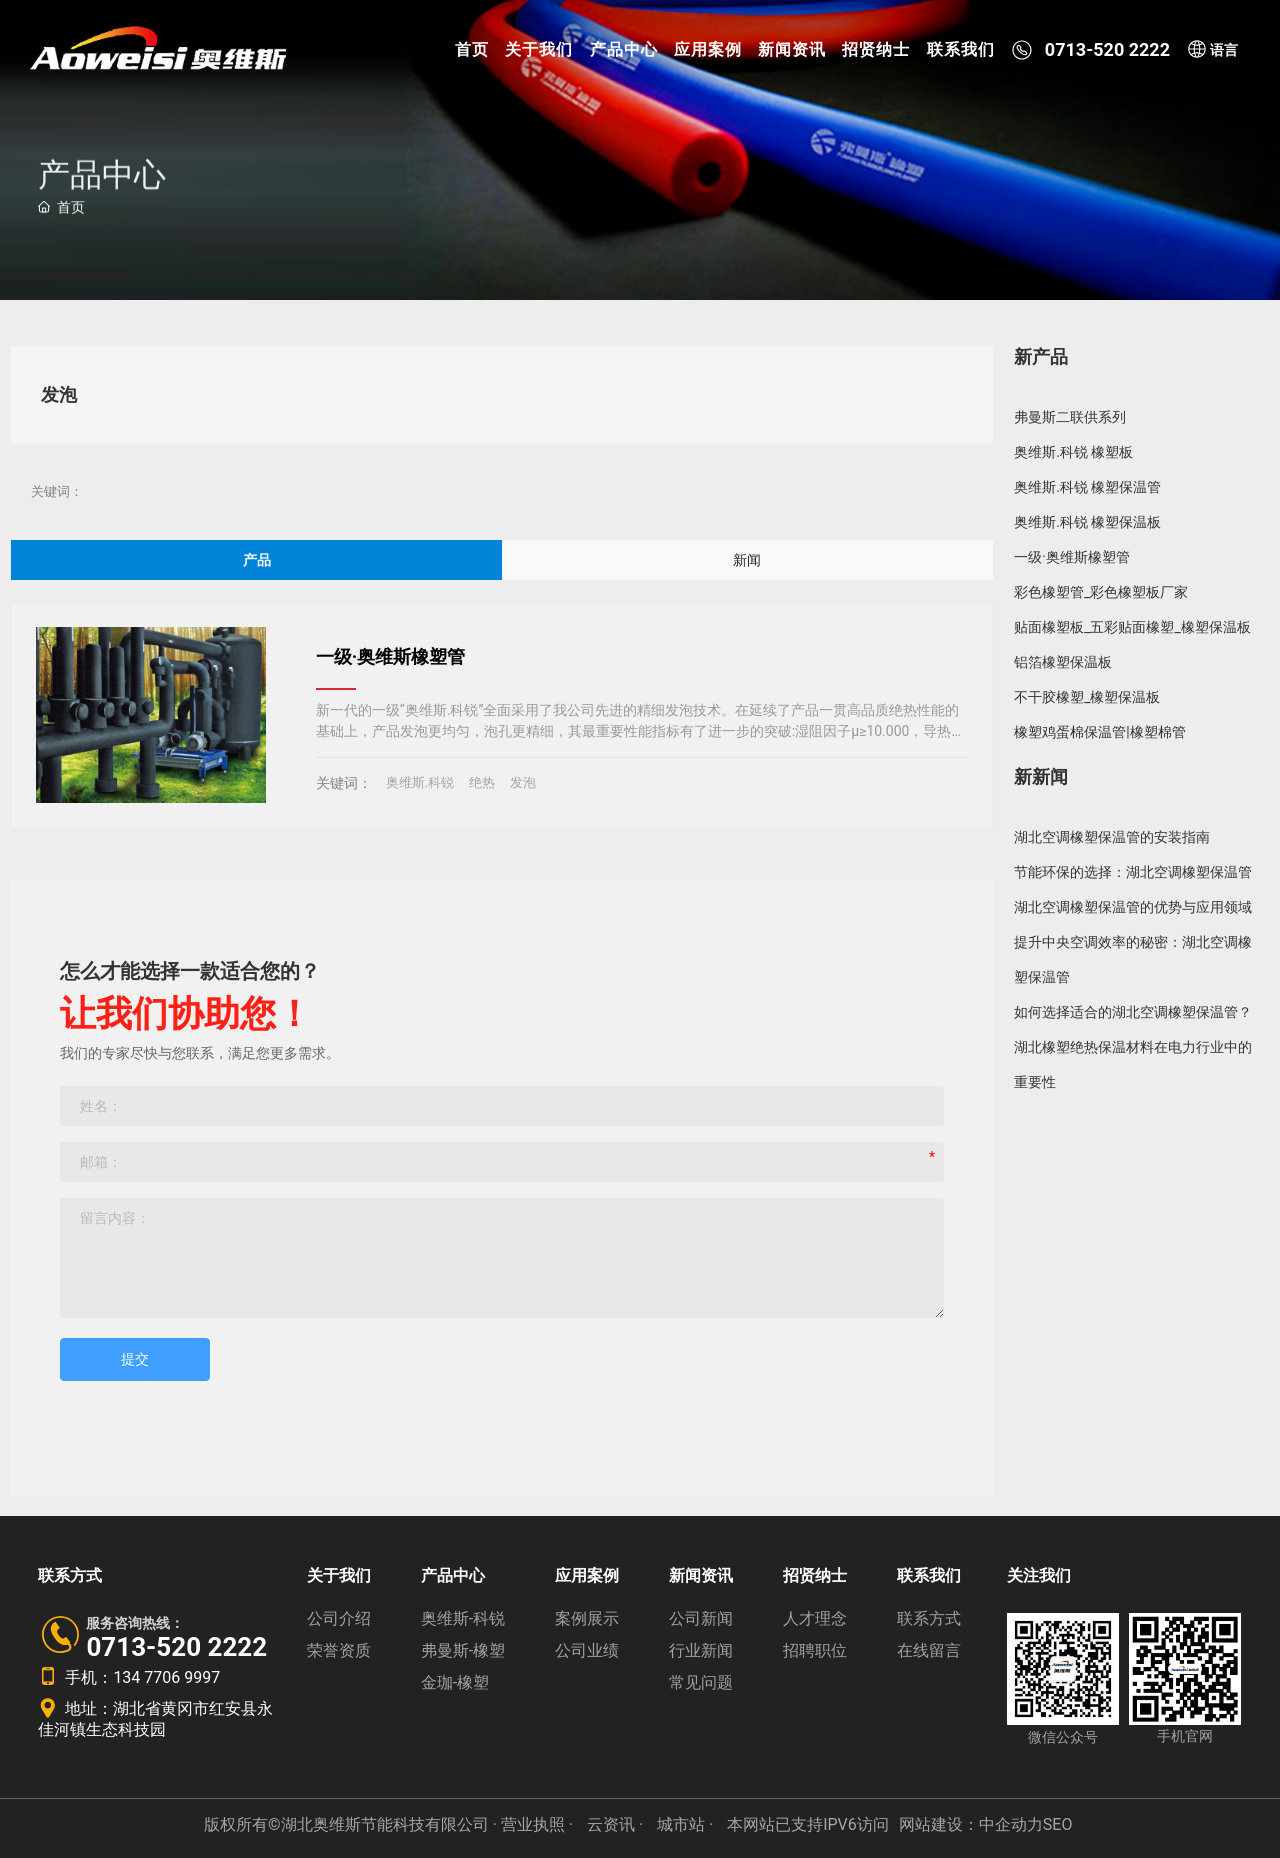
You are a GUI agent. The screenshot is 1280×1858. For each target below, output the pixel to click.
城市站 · (687, 1824)
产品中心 (624, 49)
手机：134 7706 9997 (129, 1677)
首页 (472, 49)
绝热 (482, 782)
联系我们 (961, 49)
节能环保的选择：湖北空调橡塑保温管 (1133, 872)
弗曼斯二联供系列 (1070, 417)
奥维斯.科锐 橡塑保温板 (1087, 522)
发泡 (523, 782)
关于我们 (539, 49)
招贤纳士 (876, 49)
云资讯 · (617, 1824)
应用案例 (708, 49)
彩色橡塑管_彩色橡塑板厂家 (1101, 592)
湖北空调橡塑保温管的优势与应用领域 (1133, 907)
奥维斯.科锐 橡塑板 (1073, 452)
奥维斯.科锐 (420, 782)
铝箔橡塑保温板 (1063, 662)
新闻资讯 (792, 49)
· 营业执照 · (533, 1824)
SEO (1058, 1824)
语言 (1212, 50)
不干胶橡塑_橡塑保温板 (1087, 697)
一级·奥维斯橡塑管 (390, 656)
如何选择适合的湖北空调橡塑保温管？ (1133, 1012)
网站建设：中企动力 (971, 1824)
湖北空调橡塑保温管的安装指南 (1112, 837)
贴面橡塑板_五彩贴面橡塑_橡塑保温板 (1132, 627)
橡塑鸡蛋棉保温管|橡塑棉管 (1099, 732)
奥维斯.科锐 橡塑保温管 (1087, 487)
